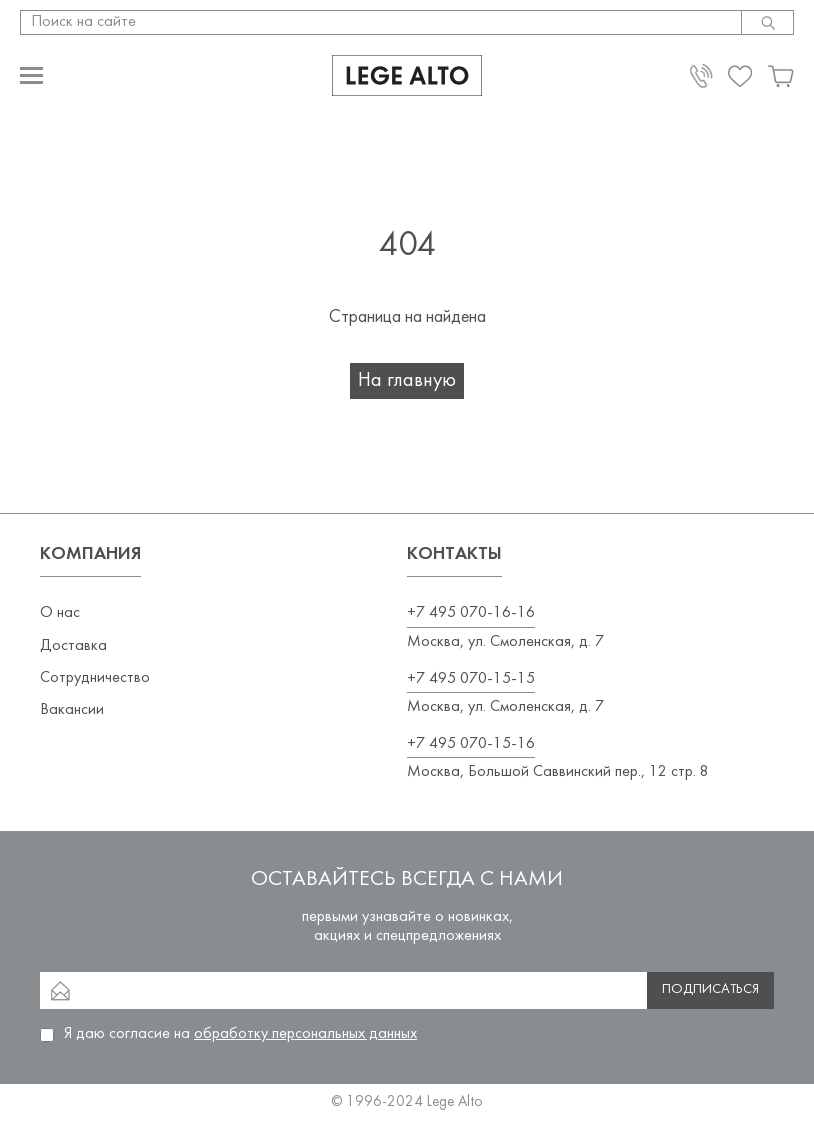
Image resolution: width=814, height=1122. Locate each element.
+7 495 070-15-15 (471, 679)
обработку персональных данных (305, 1034)
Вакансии (72, 710)
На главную (407, 381)
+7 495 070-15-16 (471, 744)
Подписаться (710, 989)
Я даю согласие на (240, 1034)
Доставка (73, 646)
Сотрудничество (95, 678)
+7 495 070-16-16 (471, 613)
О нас (60, 613)
